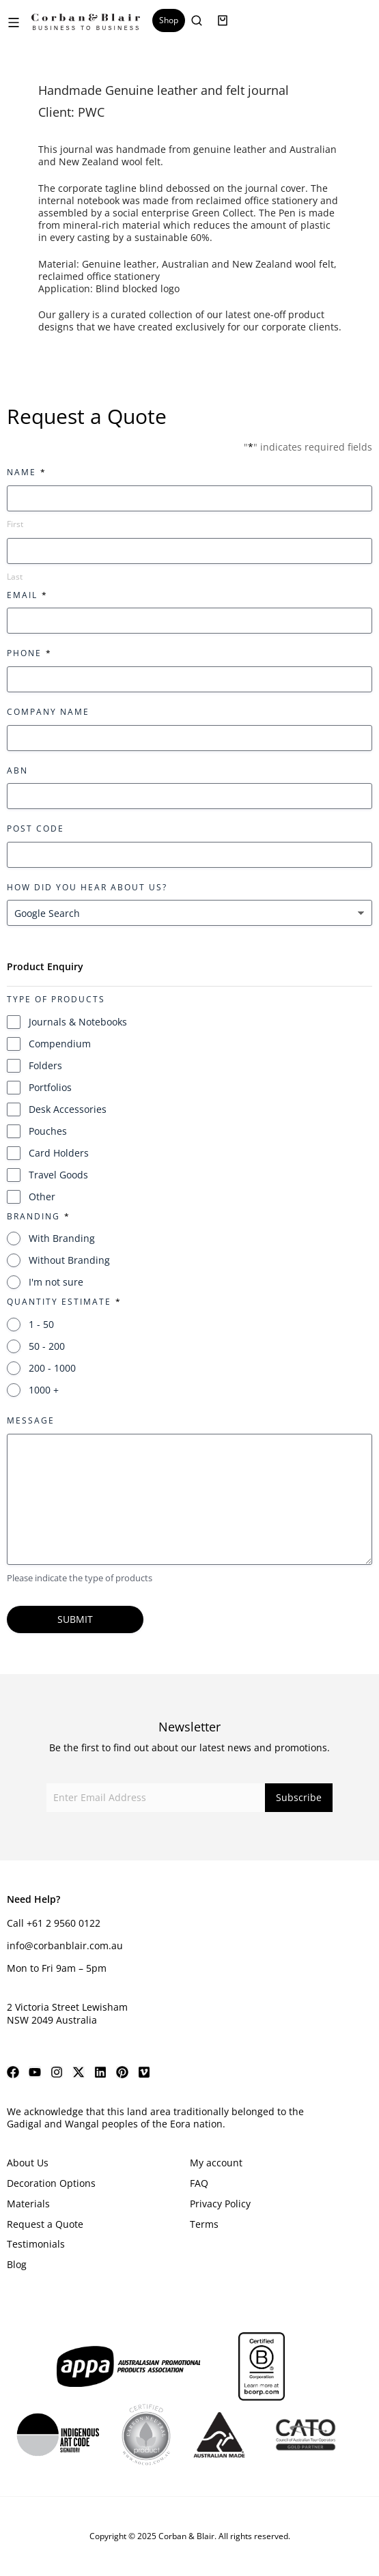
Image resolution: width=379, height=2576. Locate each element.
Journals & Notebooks (78, 1021)
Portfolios (50, 1087)
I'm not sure (56, 1281)
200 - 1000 (52, 1367)
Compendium (60, 1043)
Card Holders (59, 1152)
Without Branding (69, 1260)
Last (15, 576)
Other (42, 1196)
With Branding (62, 1238)
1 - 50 (41, 1324)
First (15, 524)
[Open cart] (222, 20)
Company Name (48, 712)
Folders (45, 1065)
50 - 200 (47, 1346)
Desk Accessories (68, 1109)
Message (31, 1420)
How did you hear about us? (87, 887)
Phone (29, 653)
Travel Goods (58, 1174)
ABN (17, 770)
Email (26, 595)
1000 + (44, 1389)
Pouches (48, 1130)
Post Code (35, 828)
